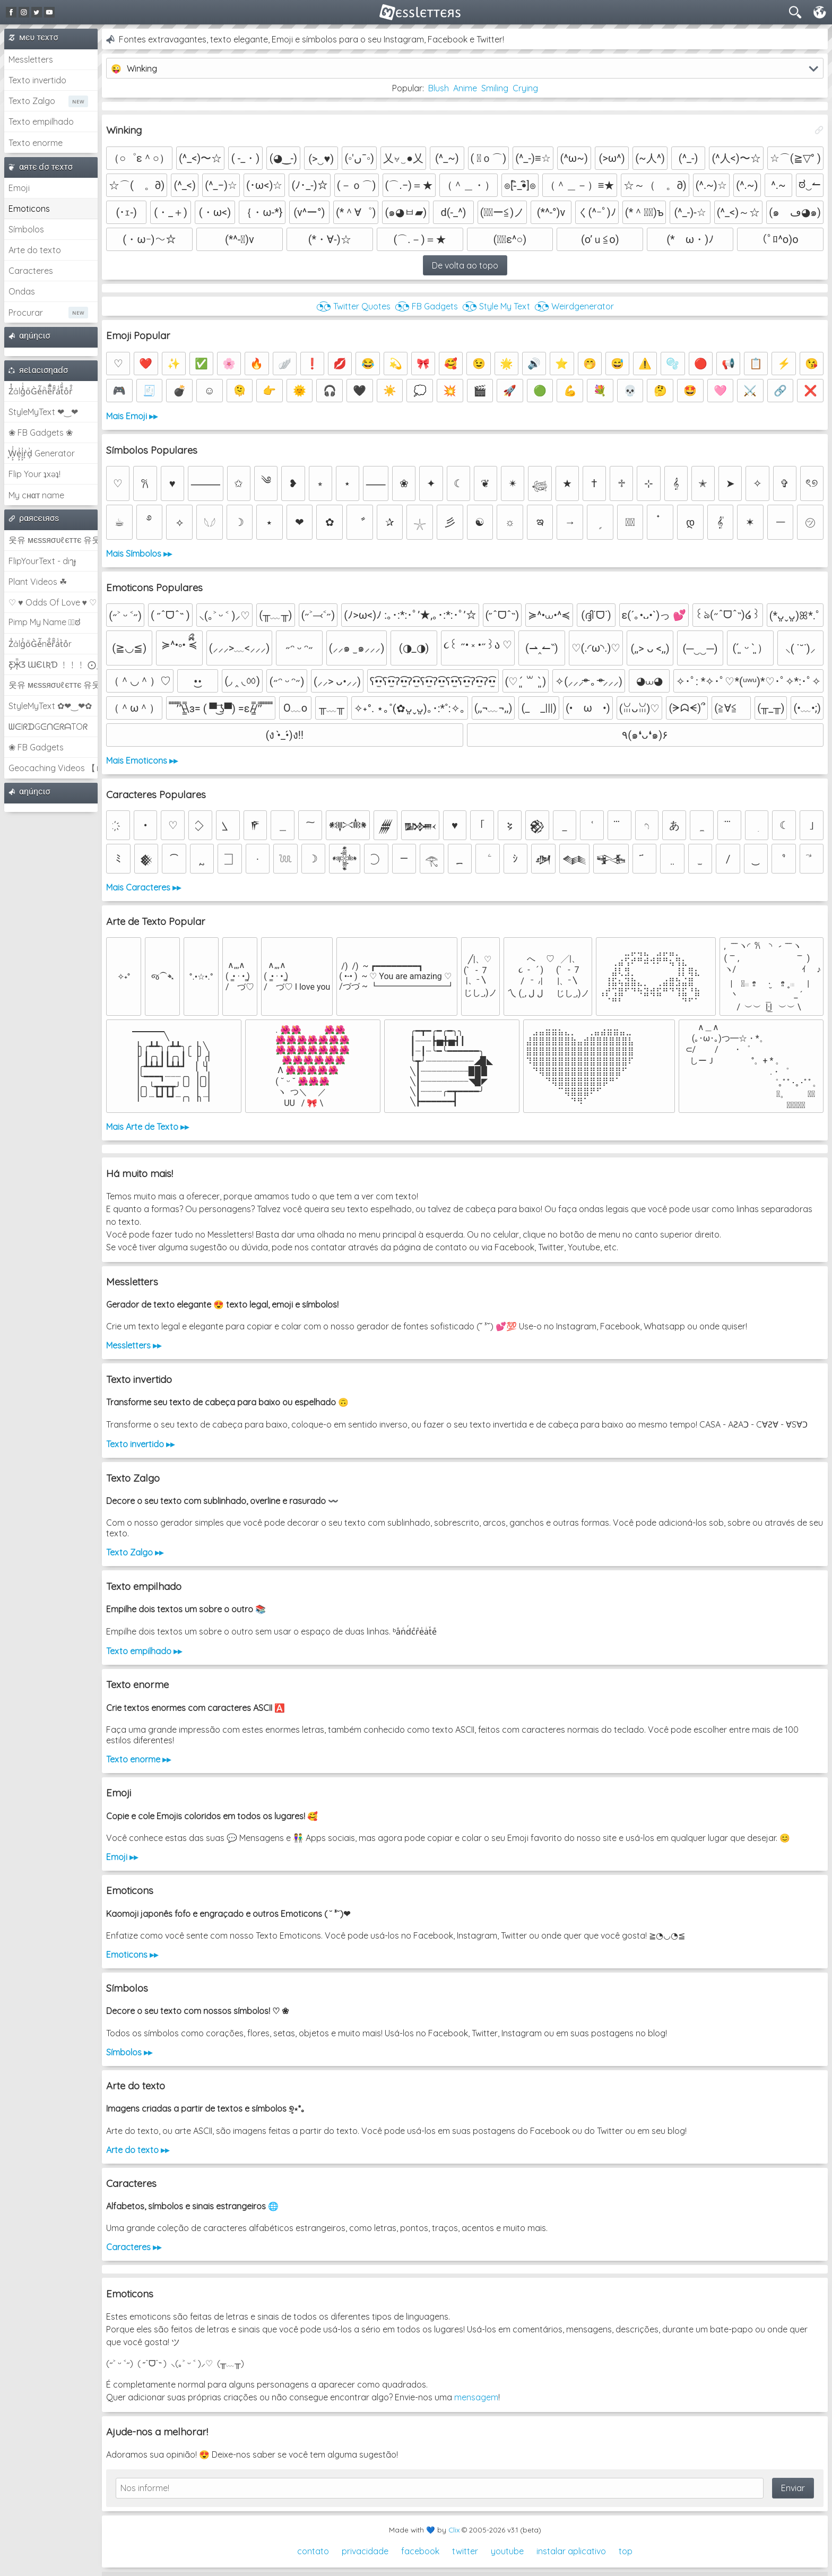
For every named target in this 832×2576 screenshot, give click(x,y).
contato (313, 2551)
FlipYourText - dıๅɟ (42, 561)
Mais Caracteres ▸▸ (143, 887)
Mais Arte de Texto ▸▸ (147, 1126)
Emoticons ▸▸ (132, 1954)
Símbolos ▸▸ (129, 2052)
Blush (438, 88)
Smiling (494, 88)
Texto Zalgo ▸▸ (134, 1552)
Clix (454, 2530)
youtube (507, 2551)
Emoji (19, 188)
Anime (465, 88)
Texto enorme (35, 142)
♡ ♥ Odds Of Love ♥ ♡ (52, 602)
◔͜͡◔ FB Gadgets (426, 306)
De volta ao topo (465, 265)
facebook (420, 2551)
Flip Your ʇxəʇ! (34, 474)
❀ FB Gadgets (36, 747)
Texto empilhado (41, 121)
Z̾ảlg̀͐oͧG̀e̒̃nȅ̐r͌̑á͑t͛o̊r (40, 643)
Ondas (21, 291)
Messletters (30, 59)
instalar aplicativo (571, 2551)
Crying (525, 88)
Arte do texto (34, 250)
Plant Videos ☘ (37, 581)
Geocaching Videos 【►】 (53, 768)
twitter (465, 2551)
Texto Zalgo (31, 101)
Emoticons (29, 208)
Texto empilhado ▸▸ (144, 1651)
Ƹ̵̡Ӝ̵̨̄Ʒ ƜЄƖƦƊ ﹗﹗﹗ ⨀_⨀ (53, 664)
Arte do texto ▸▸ (137, 2150)
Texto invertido (37, 80)
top (625, 2551)
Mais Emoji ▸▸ (132, 416)
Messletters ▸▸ (133, 1345)
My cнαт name (36, 495)
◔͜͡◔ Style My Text (496, 306)
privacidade (365, 2551)
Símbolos (26, 229)
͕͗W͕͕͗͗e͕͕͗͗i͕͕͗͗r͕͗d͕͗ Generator (41, 453)
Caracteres (30, 270)
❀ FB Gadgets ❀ (40, 432)
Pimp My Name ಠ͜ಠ (44, 622)
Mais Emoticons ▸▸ (142, 760)
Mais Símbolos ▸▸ (139, 553)
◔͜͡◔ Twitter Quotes (353, 306)
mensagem (476, 2397)
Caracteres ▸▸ (133, 2247)
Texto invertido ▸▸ (140, 1444)
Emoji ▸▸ (122, 1857)
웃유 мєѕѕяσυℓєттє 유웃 (53, 539)
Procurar (25, 312)
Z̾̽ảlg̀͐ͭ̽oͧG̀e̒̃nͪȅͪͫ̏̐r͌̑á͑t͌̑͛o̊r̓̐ (40, 391)
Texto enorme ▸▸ (138, 1759)
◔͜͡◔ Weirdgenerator (574, 306)
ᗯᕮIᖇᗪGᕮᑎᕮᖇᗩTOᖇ (48, 726)
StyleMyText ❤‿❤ (43, 412)
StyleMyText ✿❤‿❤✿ (50, 706)
